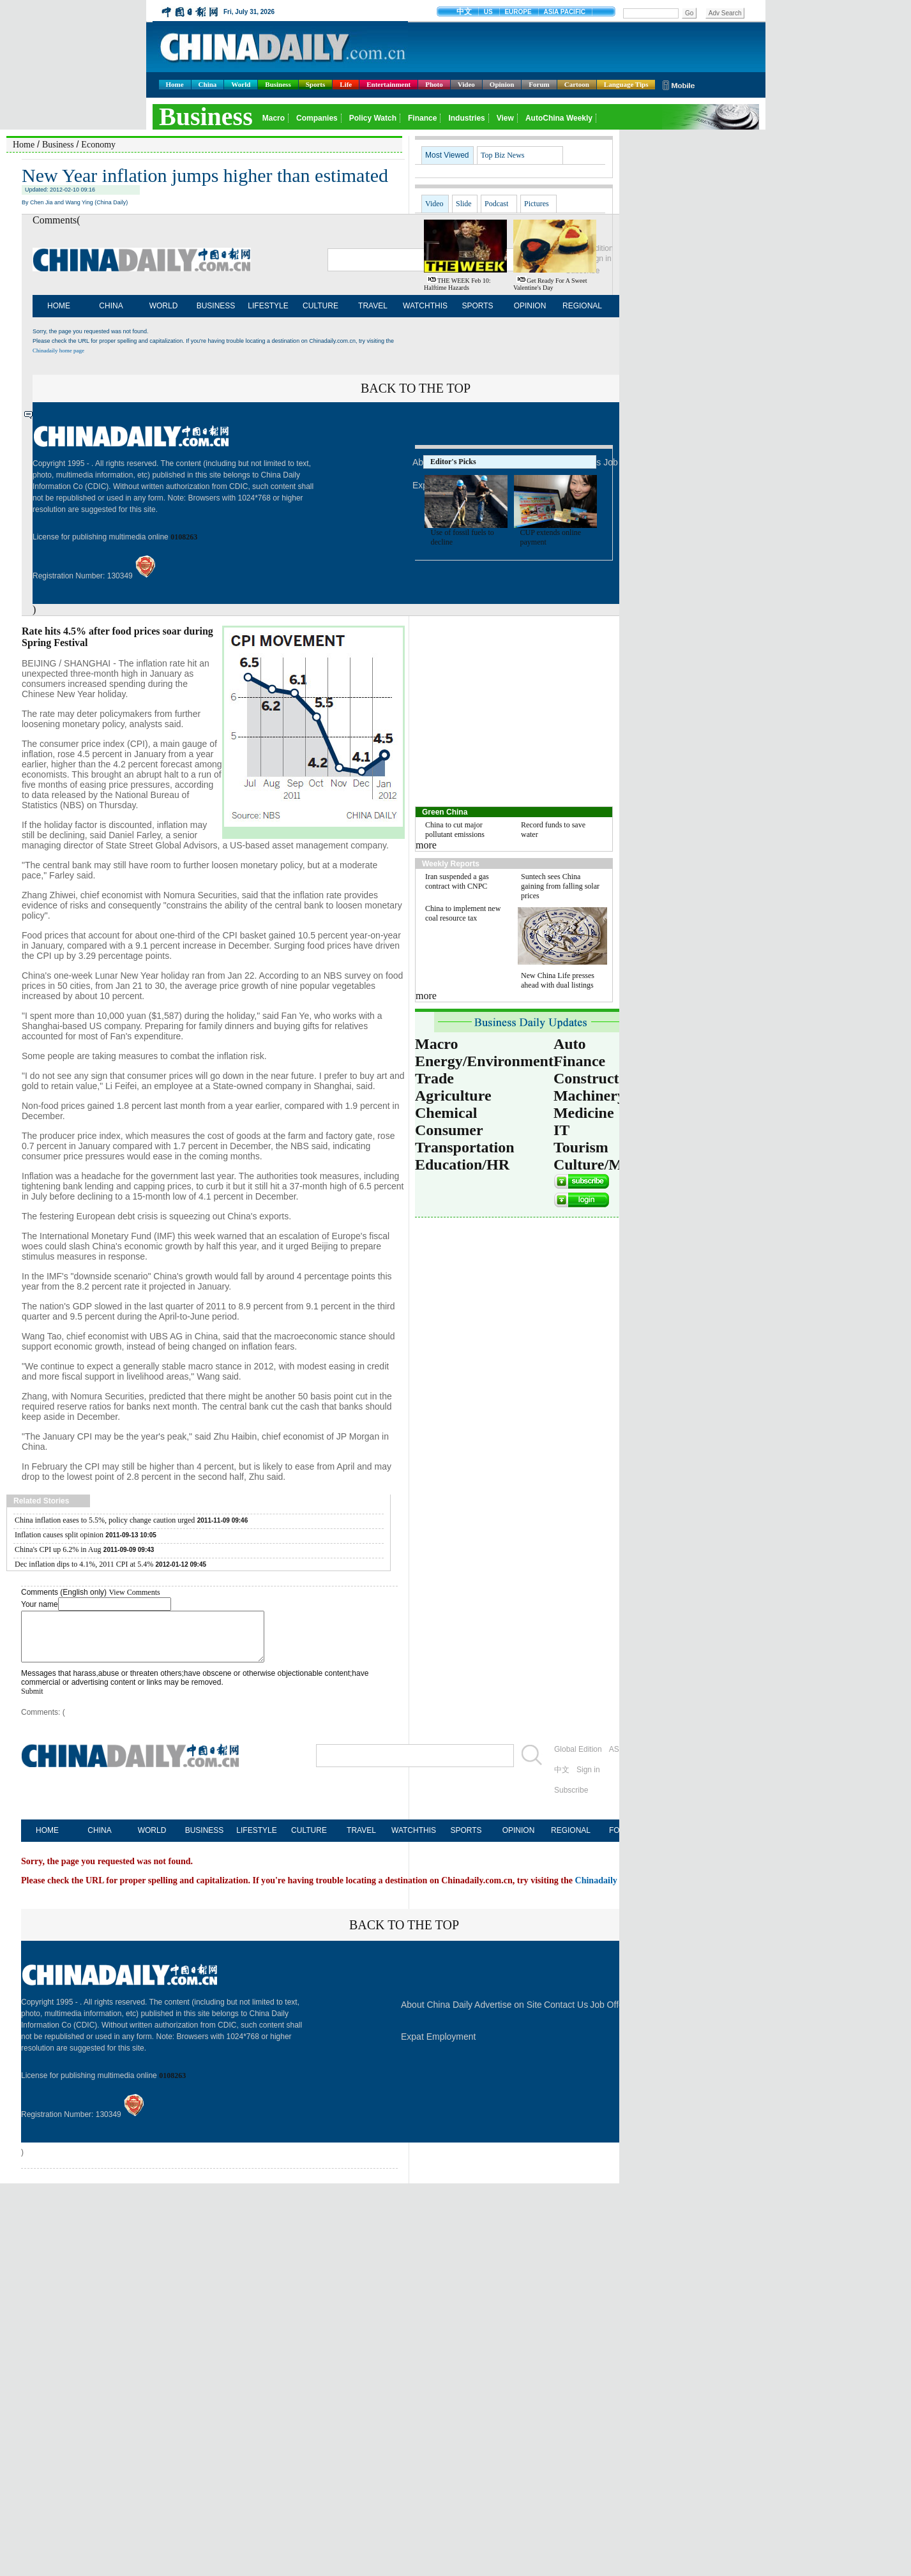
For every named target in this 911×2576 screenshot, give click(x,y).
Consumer (449, 1130)
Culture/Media (602, 1164)
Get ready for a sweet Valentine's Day (550, 284)
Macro (436, 1044)
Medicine (583, 1112)
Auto (569, 1044)
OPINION (530, 305)
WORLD (163, 305)
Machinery (589, 1095)
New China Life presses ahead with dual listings (557, 980)
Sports (316, 84)
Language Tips (626, 84)
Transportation (465, 1147)
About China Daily (436, 2014)
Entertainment (388, 84)
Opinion (502, 84)
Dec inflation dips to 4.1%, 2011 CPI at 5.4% (84, 1564)
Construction (596, 1078)
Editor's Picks (453, 461)
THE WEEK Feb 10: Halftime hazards (457, 284)
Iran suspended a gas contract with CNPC (457, 881)
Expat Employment (438, 2046)
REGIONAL (582, 305)
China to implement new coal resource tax (463, 913)
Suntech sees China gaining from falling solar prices (560, 886)
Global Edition (578, 1758)
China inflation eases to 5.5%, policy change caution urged (105, 1520)
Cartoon (576, 84)
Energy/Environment (484, 1061)
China (208, 84)
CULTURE (320, 305)
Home (175, 84)
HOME (58, 305)
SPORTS (477, 305)
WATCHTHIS (425, 305)
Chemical (446, 1112)
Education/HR (462, 1164)
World (240, 84)
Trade (434, 1078)
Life (346, 84)
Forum (539, 84)
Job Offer (608, 2014)
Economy (98, 144)
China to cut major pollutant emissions (455, 829)
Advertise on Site (508, 2014)
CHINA (111, 305)
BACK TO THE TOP (404, 1934)
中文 (561, 1779)
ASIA (617, 1758)
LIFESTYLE (268, 305)
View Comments (134, 1592)
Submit (32, 1700)
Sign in (588, 1779)
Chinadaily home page (58, 350)
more (426, 845)
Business (277, 84)
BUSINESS (216, 305)
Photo (434, 84)
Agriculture (453, 1095)
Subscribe (571, 1799)
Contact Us (566, 2014)
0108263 (183, 536)
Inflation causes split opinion (59, 1534)
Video (466, 84)
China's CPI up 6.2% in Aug (58, 1549)
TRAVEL (373, 305)
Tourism (580, 1147)
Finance (579, 1061)
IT (561, 1130)
